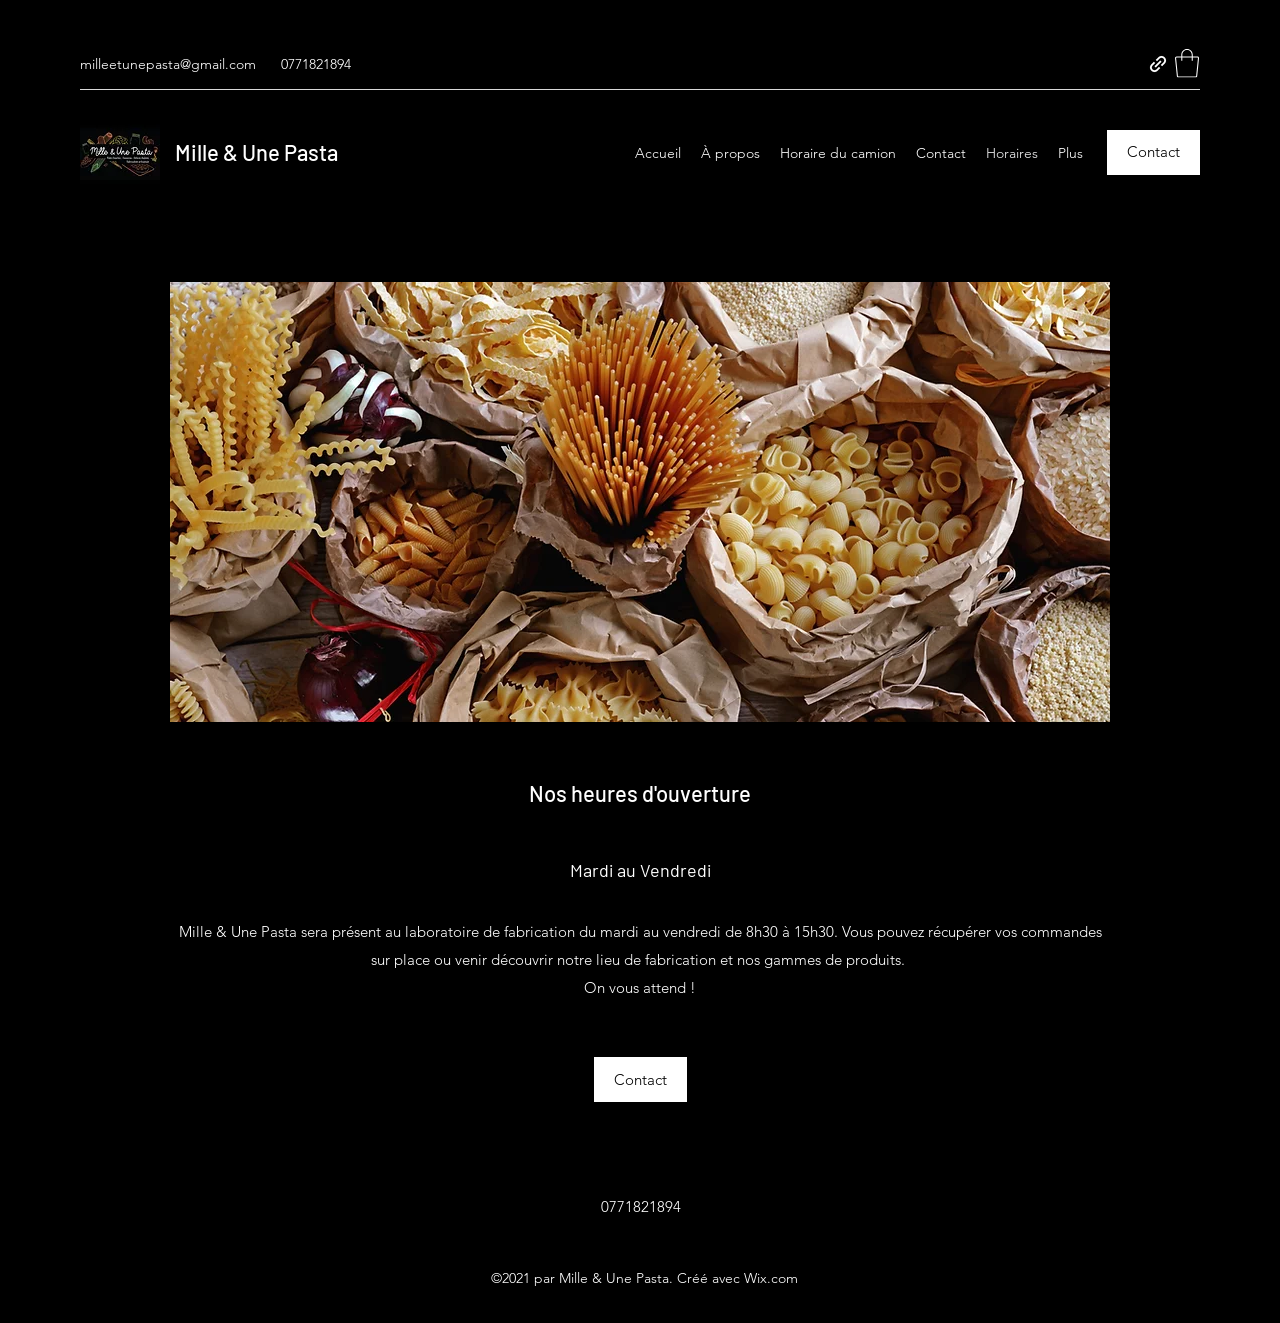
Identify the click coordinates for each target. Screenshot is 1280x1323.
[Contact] (1153, 152)
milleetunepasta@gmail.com (168, 64)
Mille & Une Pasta (256, 152)
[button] (1187, 63)
